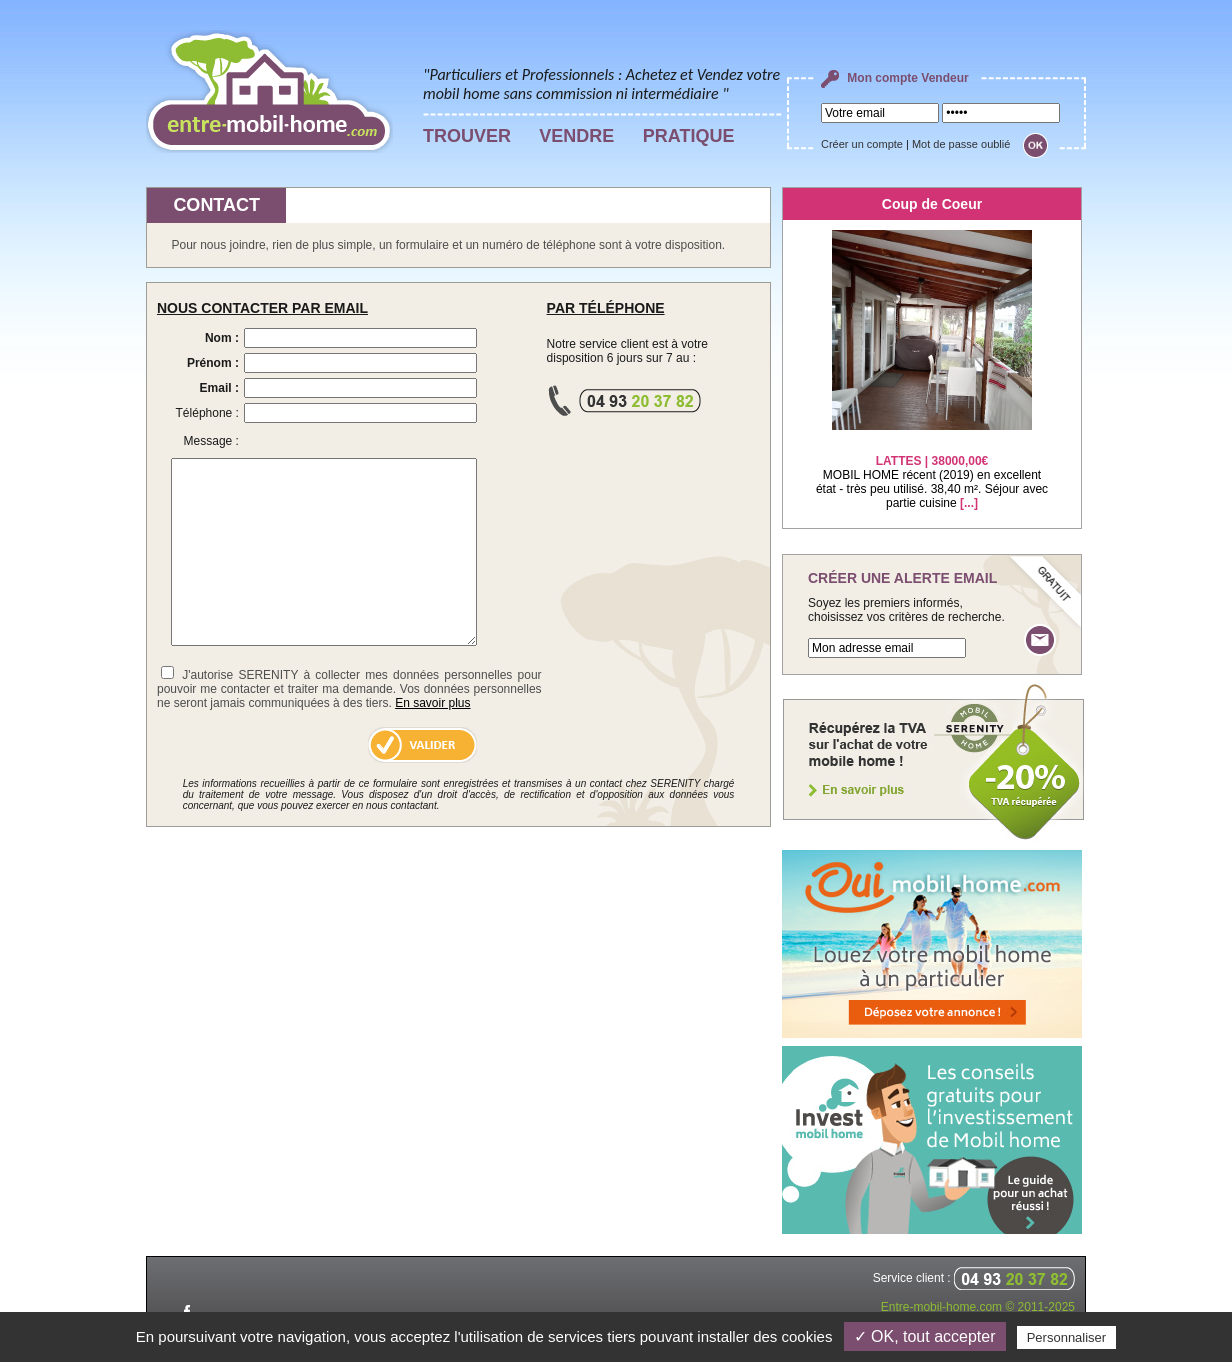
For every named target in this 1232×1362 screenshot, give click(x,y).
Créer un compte (862, 144)
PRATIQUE (689, 136)
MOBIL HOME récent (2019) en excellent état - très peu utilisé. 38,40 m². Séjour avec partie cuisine (932, 469)
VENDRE (576, 136)
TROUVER (467, 136)
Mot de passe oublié (961, 144)
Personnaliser (1067, 1337)
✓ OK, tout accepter (925, 1336)
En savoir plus (432, 703)
